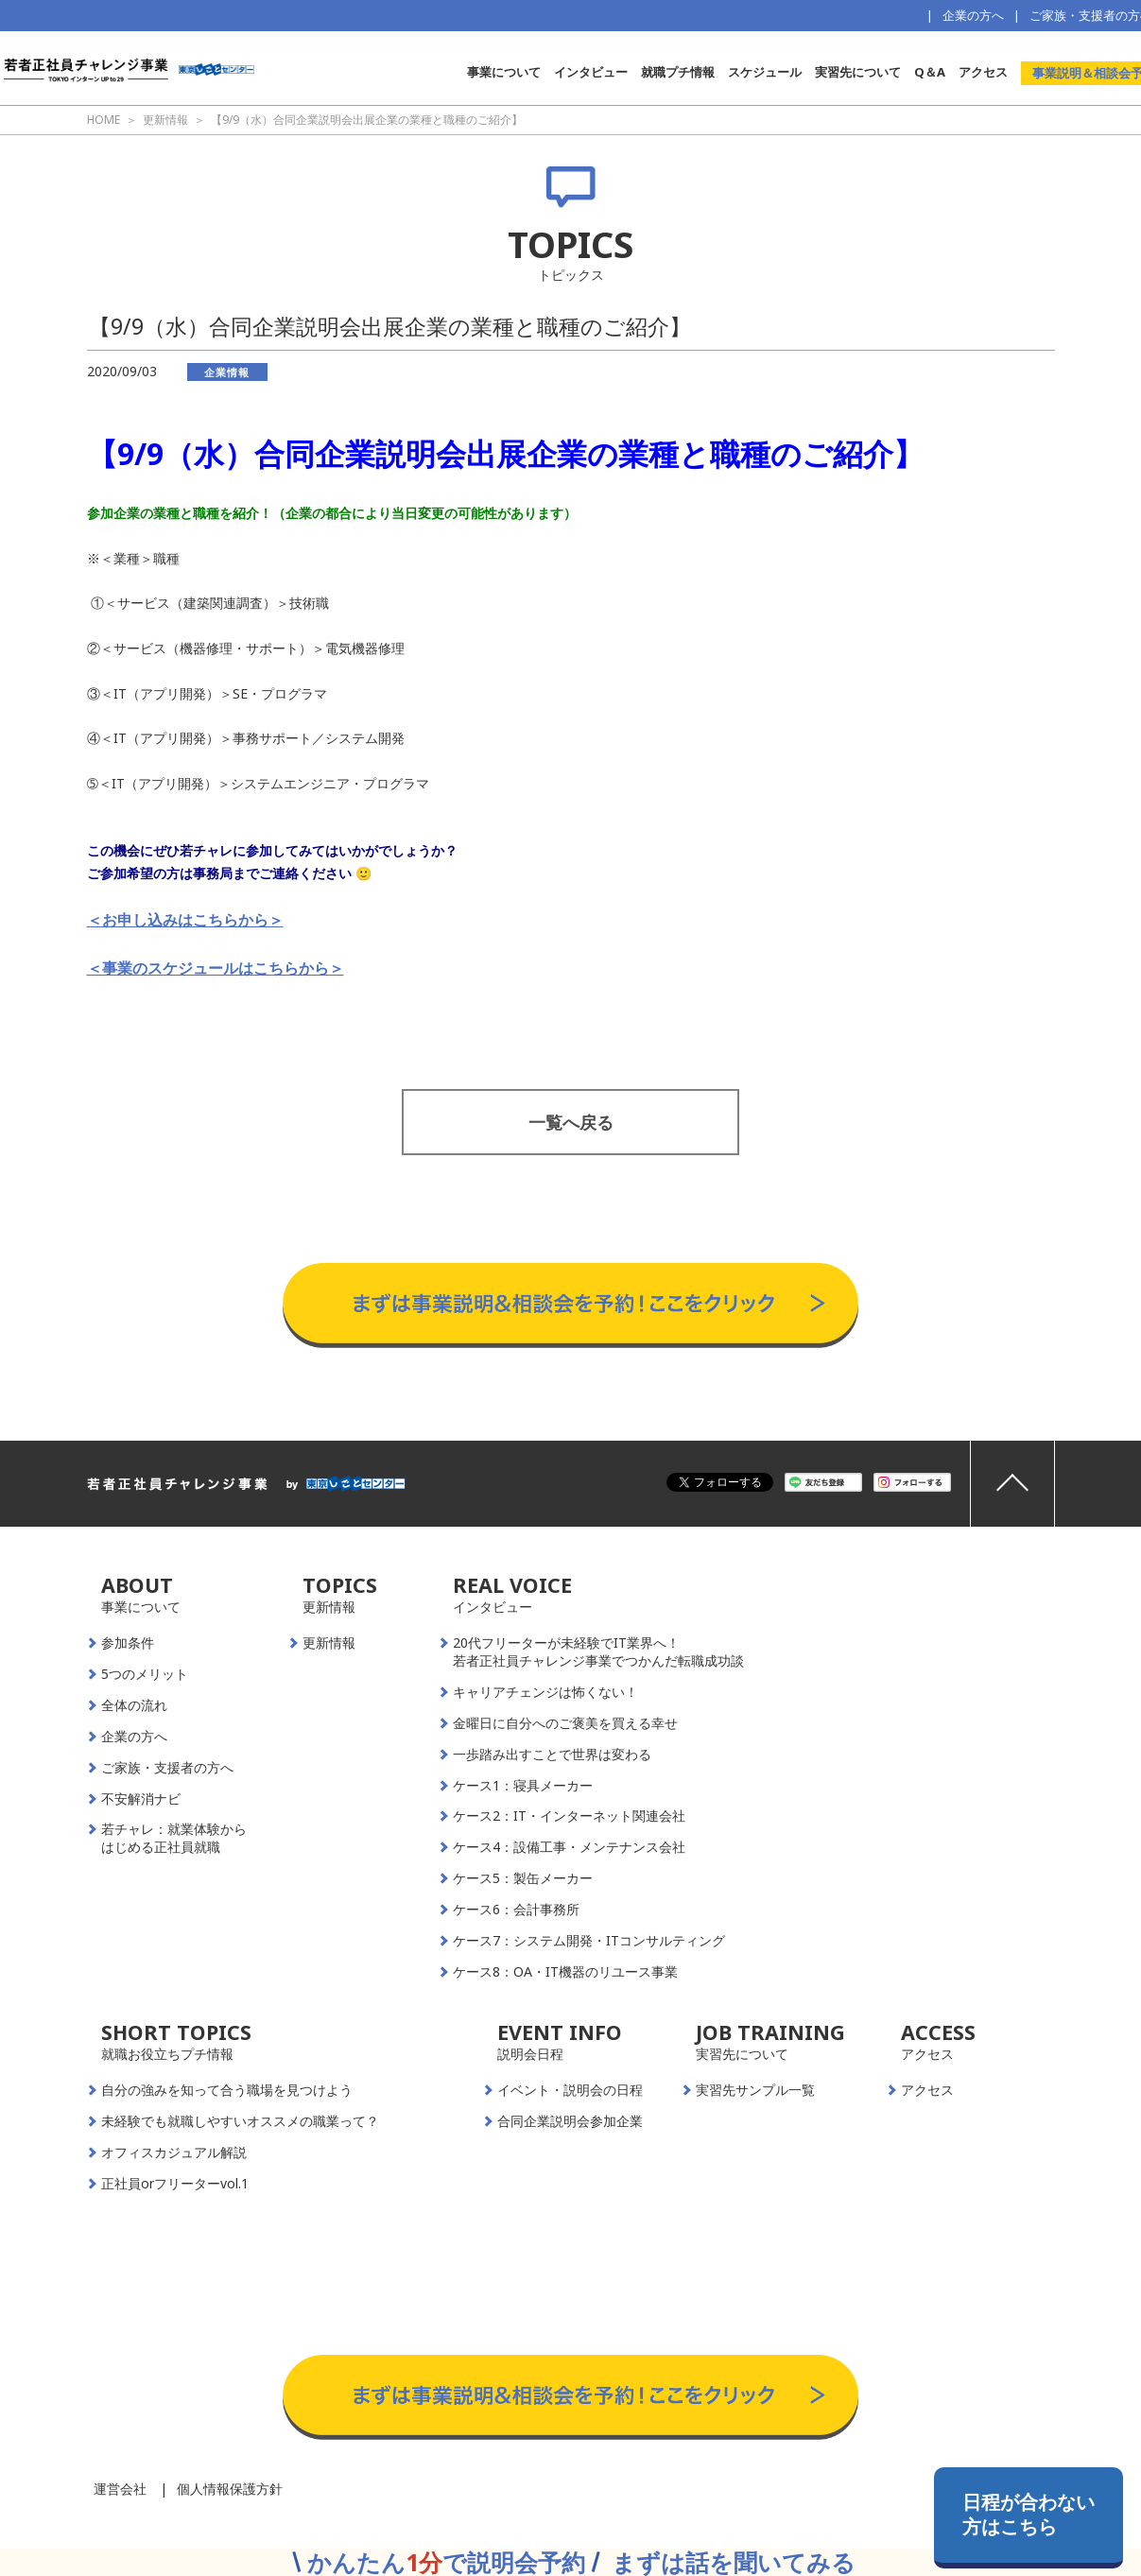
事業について (504, 71)
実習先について (858, 71)
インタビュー (591, 71)
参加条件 (127, 1642)
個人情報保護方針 (230, 2489)
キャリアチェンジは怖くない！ (545, 1692)
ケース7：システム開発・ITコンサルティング (589, 1940)
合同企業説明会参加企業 (570, 2121)
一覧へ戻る (571, 1122)
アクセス (983, 71)
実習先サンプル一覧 (755, 2090)
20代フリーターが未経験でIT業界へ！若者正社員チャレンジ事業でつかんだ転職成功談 (598, 1651)
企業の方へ (973, 15)
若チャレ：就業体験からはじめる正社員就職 (174, 1838)
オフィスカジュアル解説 (174, 2152)
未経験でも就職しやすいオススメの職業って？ (240, 2121)
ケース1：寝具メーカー (523, 1785)
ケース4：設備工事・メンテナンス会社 (569, 1847)
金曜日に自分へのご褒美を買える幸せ (565, 1723)
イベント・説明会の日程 (570, 2090)
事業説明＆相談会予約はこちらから (570, 1244)
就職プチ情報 (678, 71)
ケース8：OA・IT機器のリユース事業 (565, 1971)
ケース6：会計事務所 (516, 1909)
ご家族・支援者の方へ (167, 1767)
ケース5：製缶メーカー (523, 1878)
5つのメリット (144, 1674)
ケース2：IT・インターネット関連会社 (569, 1815)
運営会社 (120, 2489)
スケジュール (765, 71)
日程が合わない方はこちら (1028, 2514)
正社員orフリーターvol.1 (175, 2183)
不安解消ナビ (141, 1798)
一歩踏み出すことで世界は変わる (552, 1754)
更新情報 (329, 1642)
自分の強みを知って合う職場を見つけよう (227, 2090)
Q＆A (929, 71)
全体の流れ (134, 1705)
